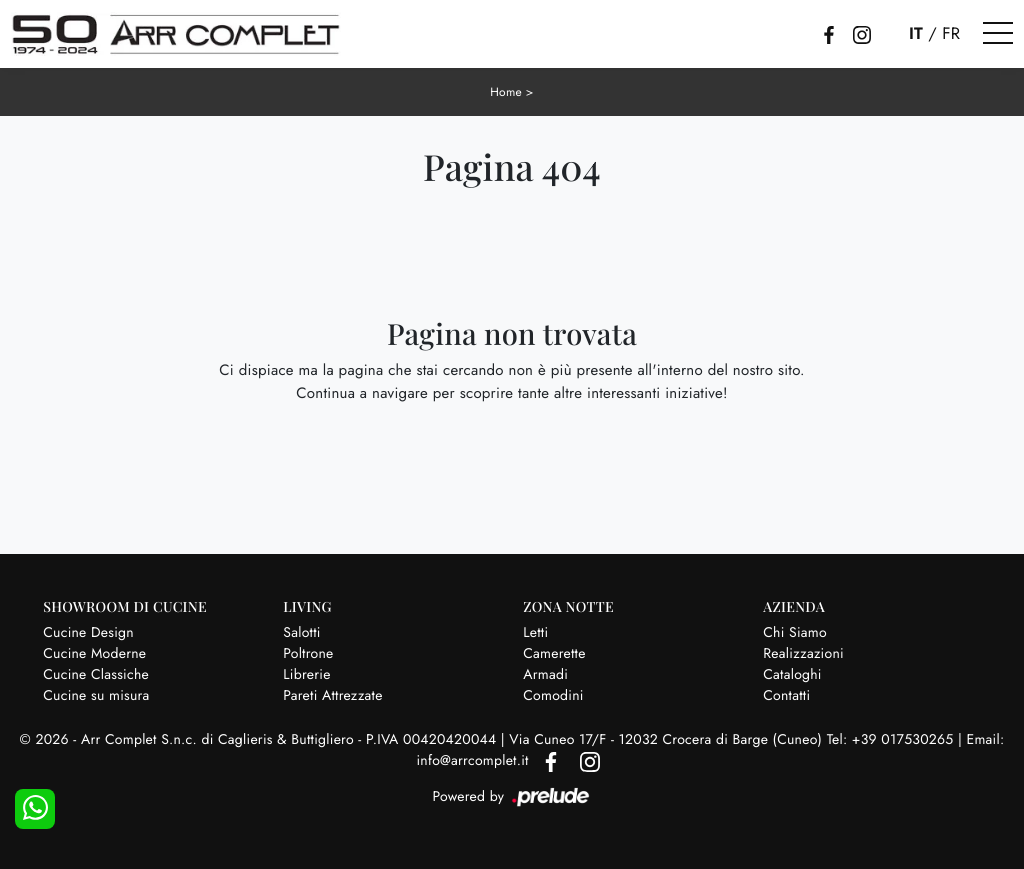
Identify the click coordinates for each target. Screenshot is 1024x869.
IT (916, 34)
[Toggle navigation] (998, 34)
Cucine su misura (96, 696)
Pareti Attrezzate (332, 696)
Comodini (553, 696)
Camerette (554, 654)
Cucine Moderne (94, 654)
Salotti (301, 633)
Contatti (786, 696)
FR (951, 34)
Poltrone (308, 654)
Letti (535, 633)
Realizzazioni (803, 654)
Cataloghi (792, 675)
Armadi (545, 675)
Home (506, 92)
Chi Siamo (795, 633)
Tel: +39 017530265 (892, 740)
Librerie (306, 675)
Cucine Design (88, 633)
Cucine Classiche (96, 675)
